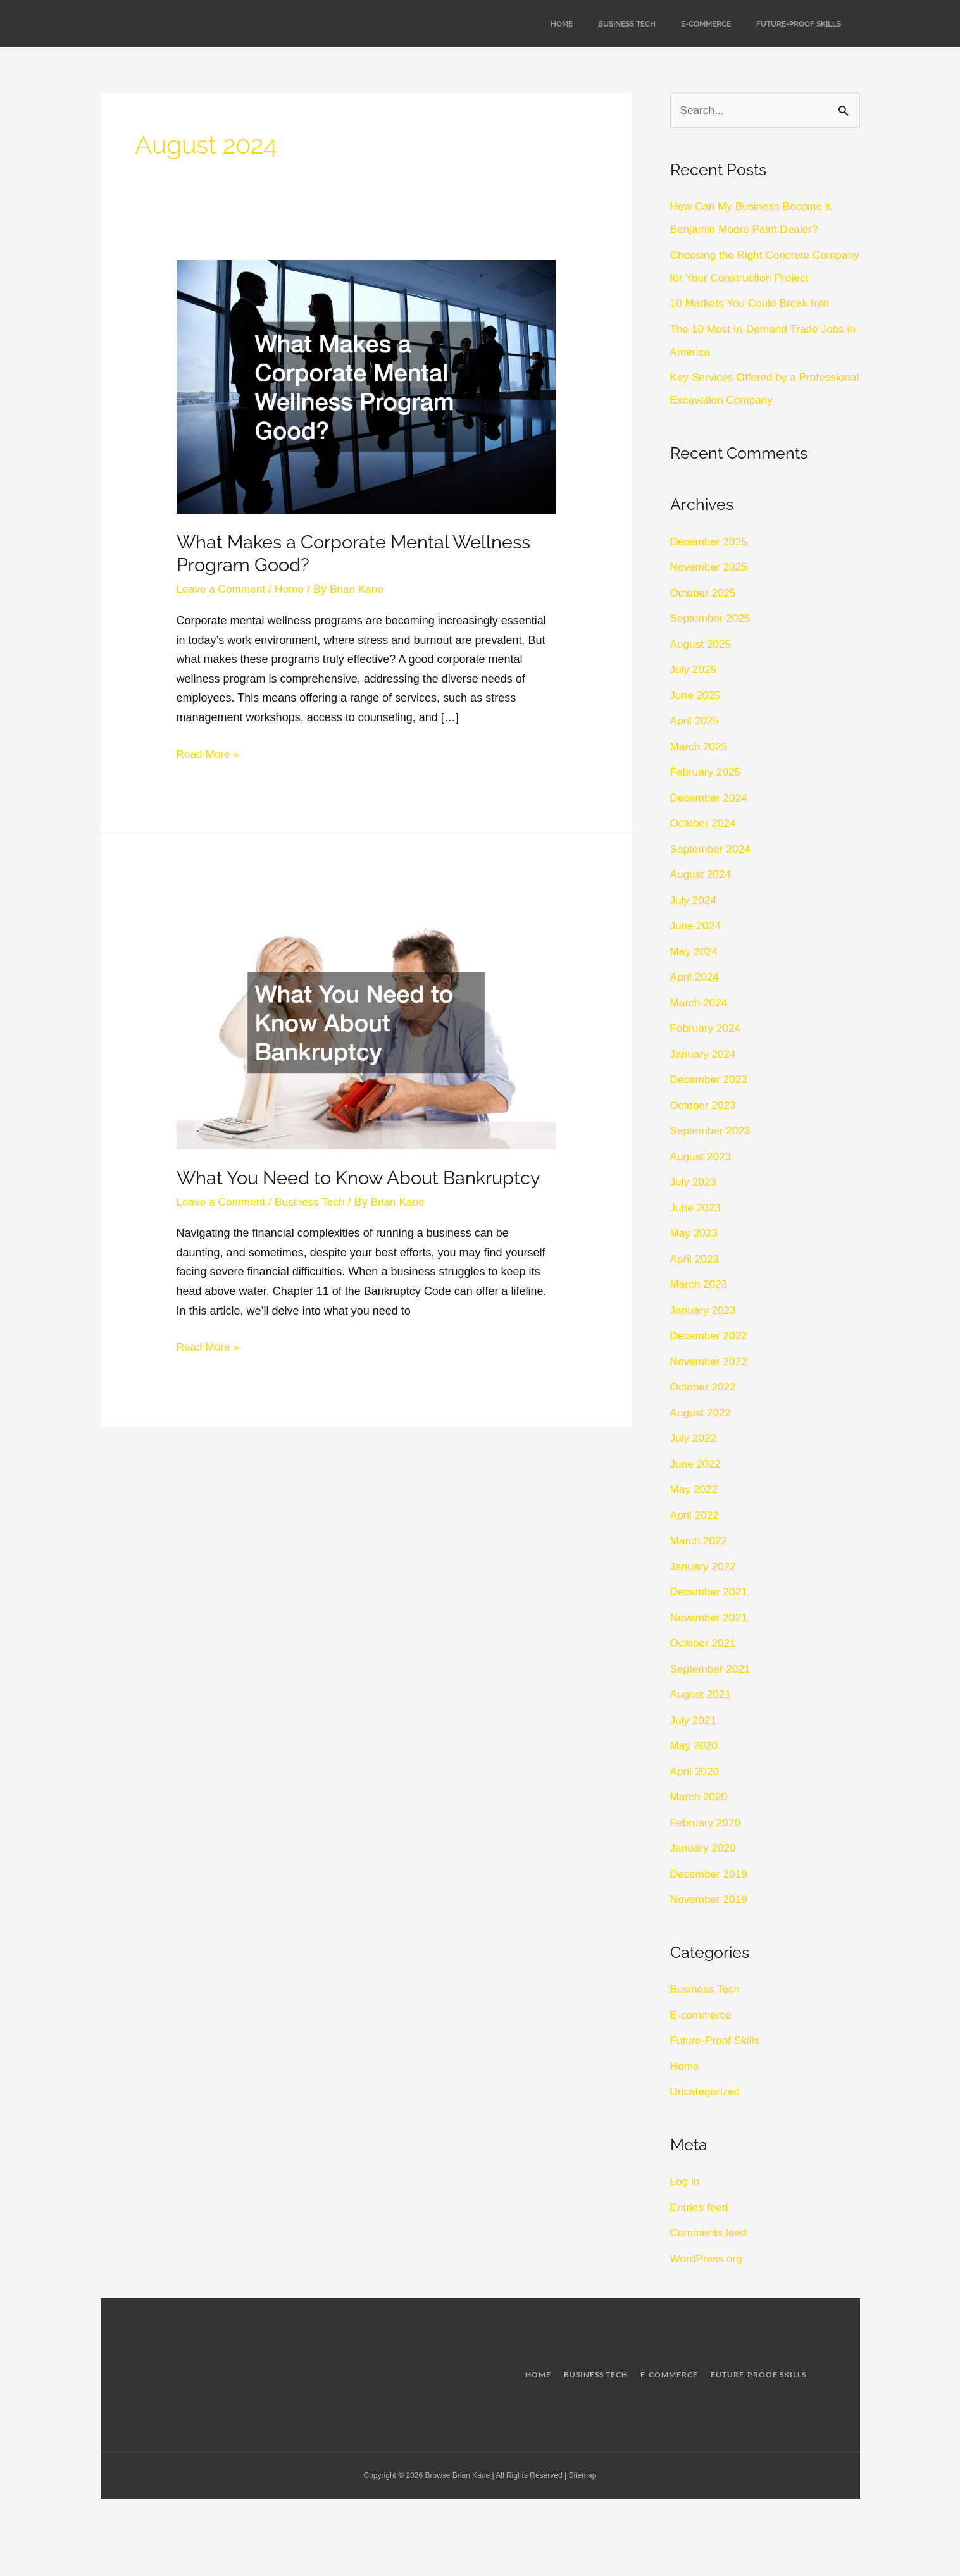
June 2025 (696, 718)
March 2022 (700, 1564)
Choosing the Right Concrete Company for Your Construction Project (749, 278)
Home (562, 24)
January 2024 (704, 1077)
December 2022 (710, 1359)
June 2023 (696, 1231)
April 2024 (695, 1000)
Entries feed (700, 2230)
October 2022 (704, 1410)
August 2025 (702, 667)
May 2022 (695, 1513)
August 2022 (702, 1436)
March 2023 (700, 1308)
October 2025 (704, 616)
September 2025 (712, 642)
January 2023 (704, 1333)
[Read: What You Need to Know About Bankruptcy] (366, 1021)
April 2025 (695, 744)
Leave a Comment (223, 589)
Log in (685, 2205)
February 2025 (707, 796)
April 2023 (695, 1282)
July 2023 (694, 1205)
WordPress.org (708, 2282)
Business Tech (627, 24)
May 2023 (695, 1257)
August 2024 (702, 898)
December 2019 (710, 1897)
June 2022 (696, 1487)
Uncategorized (707, 2115)
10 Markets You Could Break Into (753, 327)
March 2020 (700, 1820)
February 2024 (707, 1052)
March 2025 (700, 770)
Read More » (209, 752)
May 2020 (695, 1769)
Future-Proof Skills (798, 24)
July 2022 (694, 1462)
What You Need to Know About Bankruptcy (366, 1178)
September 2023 (712, 1154)
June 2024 (696, 949)
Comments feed (710, 2256)
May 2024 (695, 975)
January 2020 (704, 1872)
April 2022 (695, 1538)
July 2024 (694, 923)
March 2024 (700, 1026)
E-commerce (706, 24)
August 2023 (702, 1179)
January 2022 (704, 1589)
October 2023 (704, 1128)
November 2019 (710, 1923)
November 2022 (710, 1384)
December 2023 (710, 1103)
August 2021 (702, 1718)
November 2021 (710, 1641)
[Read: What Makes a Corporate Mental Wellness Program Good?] (366, 386)
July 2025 (694, 693)
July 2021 (694, 1743)
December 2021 (710, 1615)
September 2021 (712, 1692)
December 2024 (710, 821)
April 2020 (695, 1794)
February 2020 (707, 1846)
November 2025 (710, 591)
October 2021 (704, 1667)
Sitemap (582, 2498)
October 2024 (704, 847)
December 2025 (710, 565)
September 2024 (712, 872)
